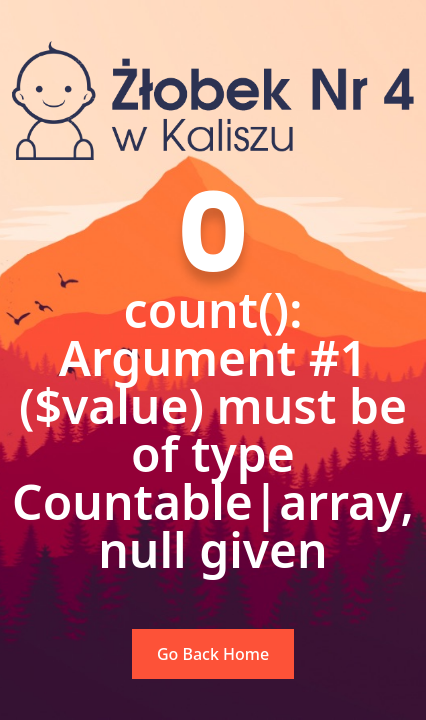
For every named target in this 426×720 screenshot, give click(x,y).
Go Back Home (213, 654)
